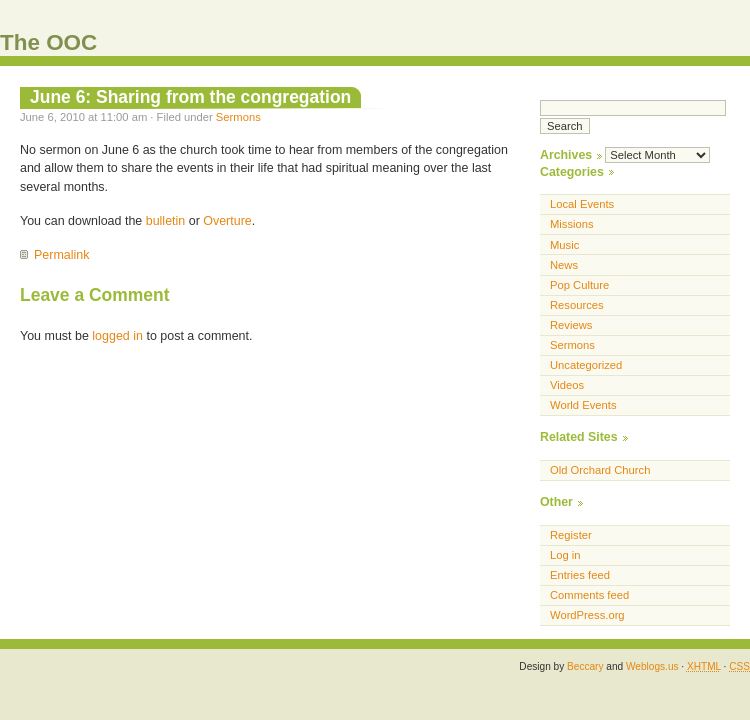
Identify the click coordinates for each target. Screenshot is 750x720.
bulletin (166, 221)
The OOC (48, 42)
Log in (565, 555)
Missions (572, 224)
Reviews (571, 325)
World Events (583, 405)
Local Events (582, 204)
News (564, 265)
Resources (577, 305)
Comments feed (589, 595)
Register (571, 535)
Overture (227, 221)
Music (564, 245)
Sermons (238, 117)
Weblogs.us (652, 666)
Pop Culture (579, 285)
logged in (117, 336)
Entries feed (580, 575)
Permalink (61, 255)
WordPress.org (587, 615)
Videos (567, 385)
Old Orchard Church (600, 470)
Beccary (585, 666)
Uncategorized (586, 365)
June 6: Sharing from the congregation (190, 97)
